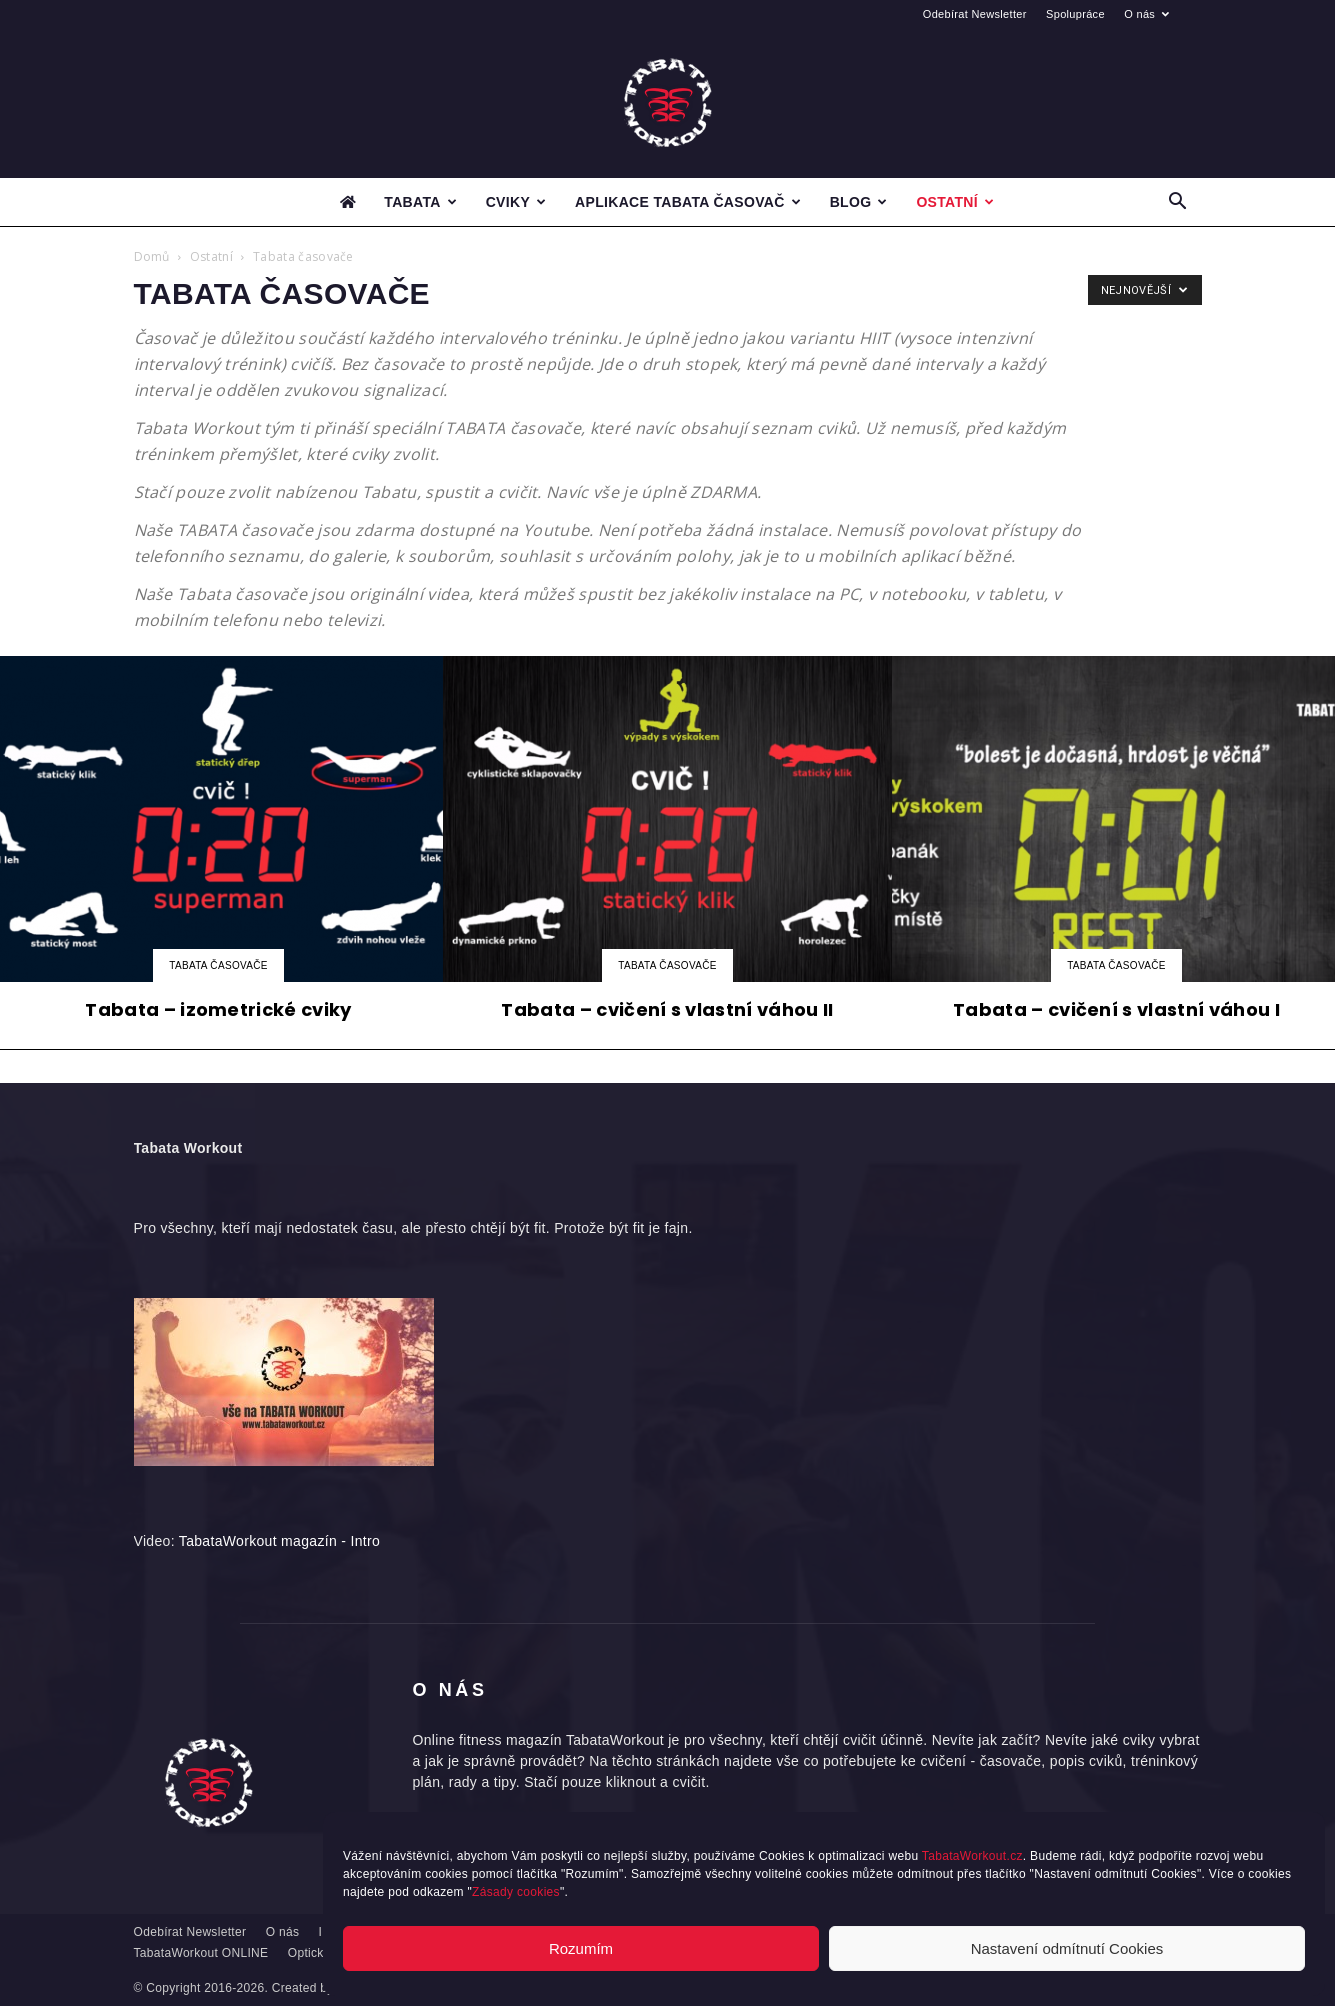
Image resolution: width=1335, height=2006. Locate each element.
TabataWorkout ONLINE (201, 1953)
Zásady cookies (516, 1892)
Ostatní (955, 202)
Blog (859, 202)
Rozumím (581, 1948)
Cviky (516, 202)
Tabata (420, 202)
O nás (1146, 14)
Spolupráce (1075, 14)
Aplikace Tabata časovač (688, 202)
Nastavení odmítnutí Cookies (1067, 1948)
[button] (1178, 203)
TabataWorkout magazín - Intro (279, 1541)
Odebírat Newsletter (975, 14)
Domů (152, 256)
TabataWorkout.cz (972, 1856)
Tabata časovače (218, 965)
